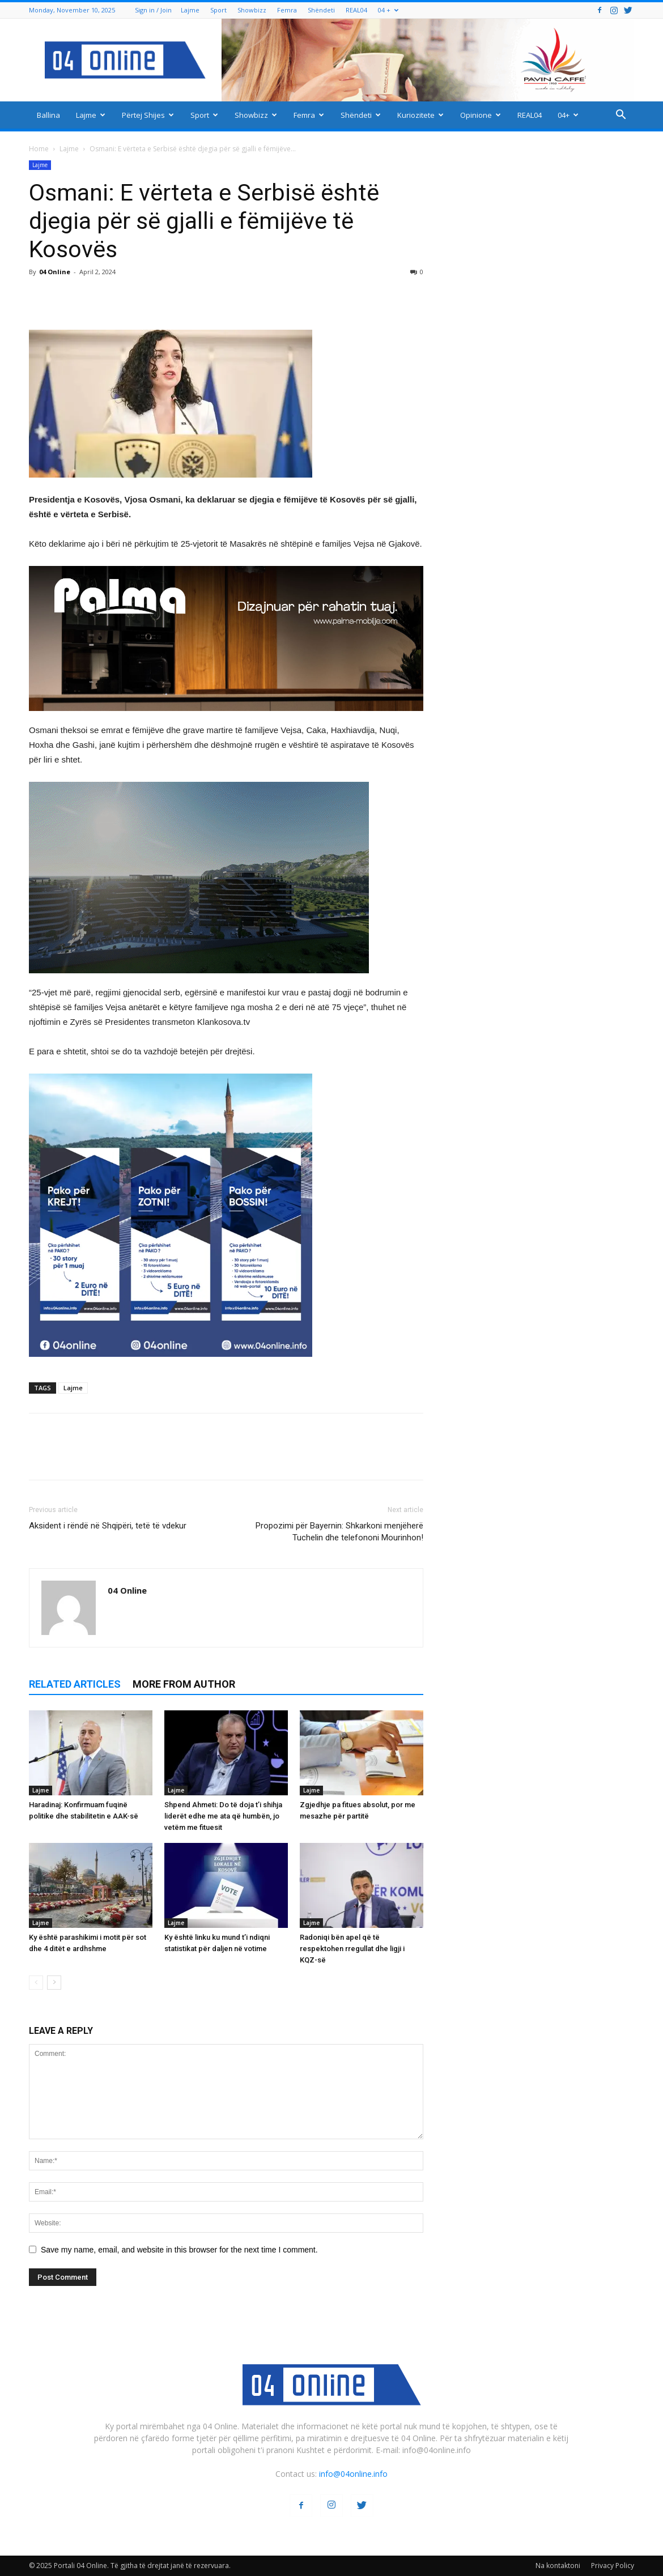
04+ (568, 115)
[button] (620, 115)
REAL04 (356, 10)
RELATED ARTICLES (75, 1684)
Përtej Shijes (148, 115)
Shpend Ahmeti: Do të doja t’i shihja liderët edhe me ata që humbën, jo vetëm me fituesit (223, 1816)
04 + (388, 10)
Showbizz (251, 10)
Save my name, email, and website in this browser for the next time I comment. (179, 2249)
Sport (218, 10)
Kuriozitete (420, 115)
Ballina (48, 115)
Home (39, 149)
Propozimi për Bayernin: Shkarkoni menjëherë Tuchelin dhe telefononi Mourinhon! (339, 1532)
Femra (287, 10)
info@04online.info (353, 2473)
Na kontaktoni (558, 2565)
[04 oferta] (170, 1365)
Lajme (190, 10)
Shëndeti (321, 10)
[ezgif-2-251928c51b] (226, 877)
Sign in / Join (153, 10)
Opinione (480, 115)
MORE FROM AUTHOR (184, 1684)
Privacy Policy (612, 2565)
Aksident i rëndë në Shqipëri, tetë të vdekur (107, 1526)
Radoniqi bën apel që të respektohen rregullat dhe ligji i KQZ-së (352, 1948)
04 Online (54, 271)
